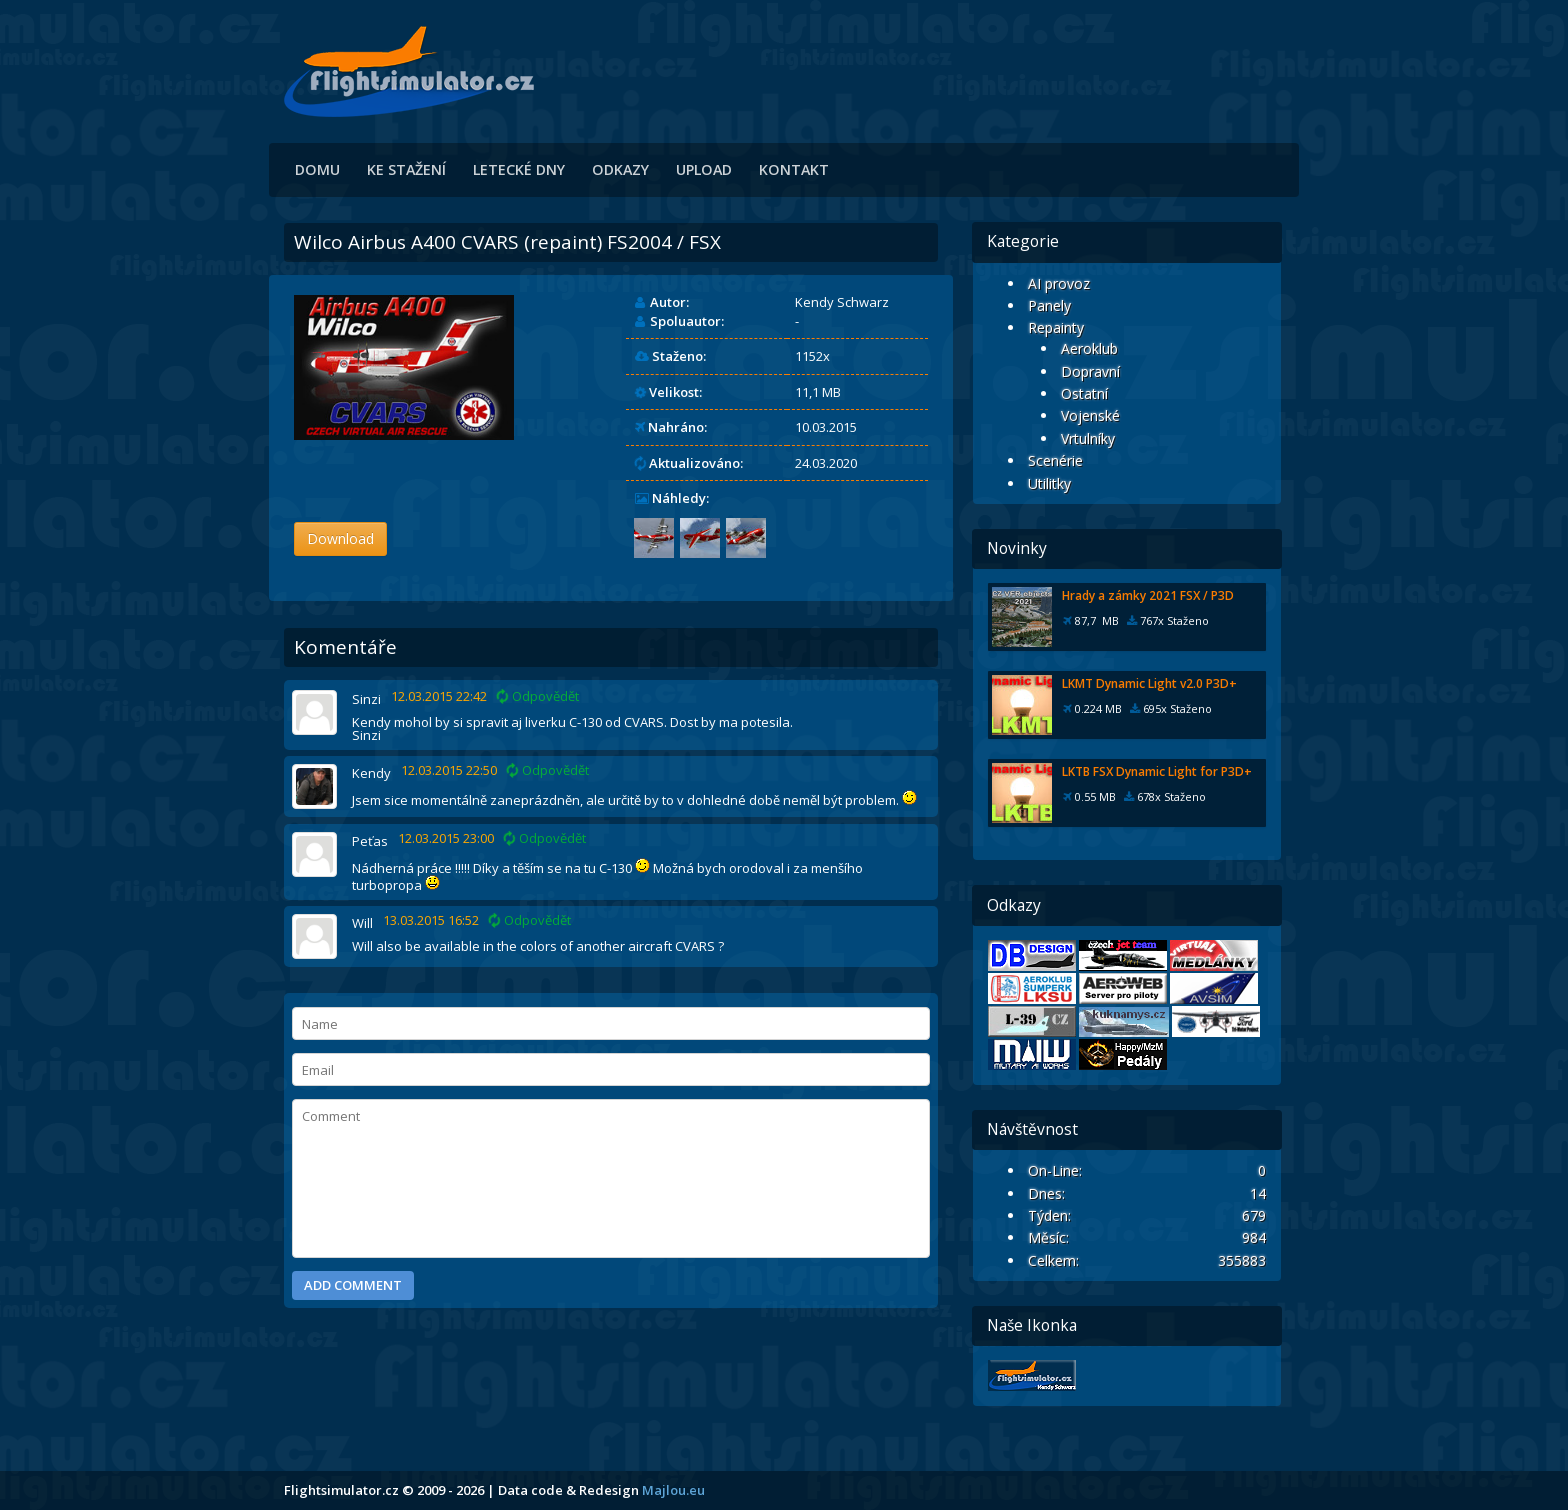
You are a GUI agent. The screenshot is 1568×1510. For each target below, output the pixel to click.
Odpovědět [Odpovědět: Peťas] (545, 838)
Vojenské (1090, 415)
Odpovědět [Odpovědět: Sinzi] (538, 696)
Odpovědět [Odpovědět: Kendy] (548, 770)
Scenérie (1055, 460)
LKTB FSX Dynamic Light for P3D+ (1157, 771)
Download (340, 538)
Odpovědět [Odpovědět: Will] (530, 920)
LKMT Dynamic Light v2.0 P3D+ (1149, 683)
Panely (1049, 305)
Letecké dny (519, 169)
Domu (317, 169)
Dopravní (1090, 371)
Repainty (1056, 327)
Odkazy (620, 169)
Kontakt (794, 169)
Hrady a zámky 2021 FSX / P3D (1148, 595)
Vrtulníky (1088, 438)
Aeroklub (1089, 348)
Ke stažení (406, 169)
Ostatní (1084, 393)
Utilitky (1049, 483)
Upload (704, 169)
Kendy (371, 773)
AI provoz (1059, 283)
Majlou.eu (673, 1490)
